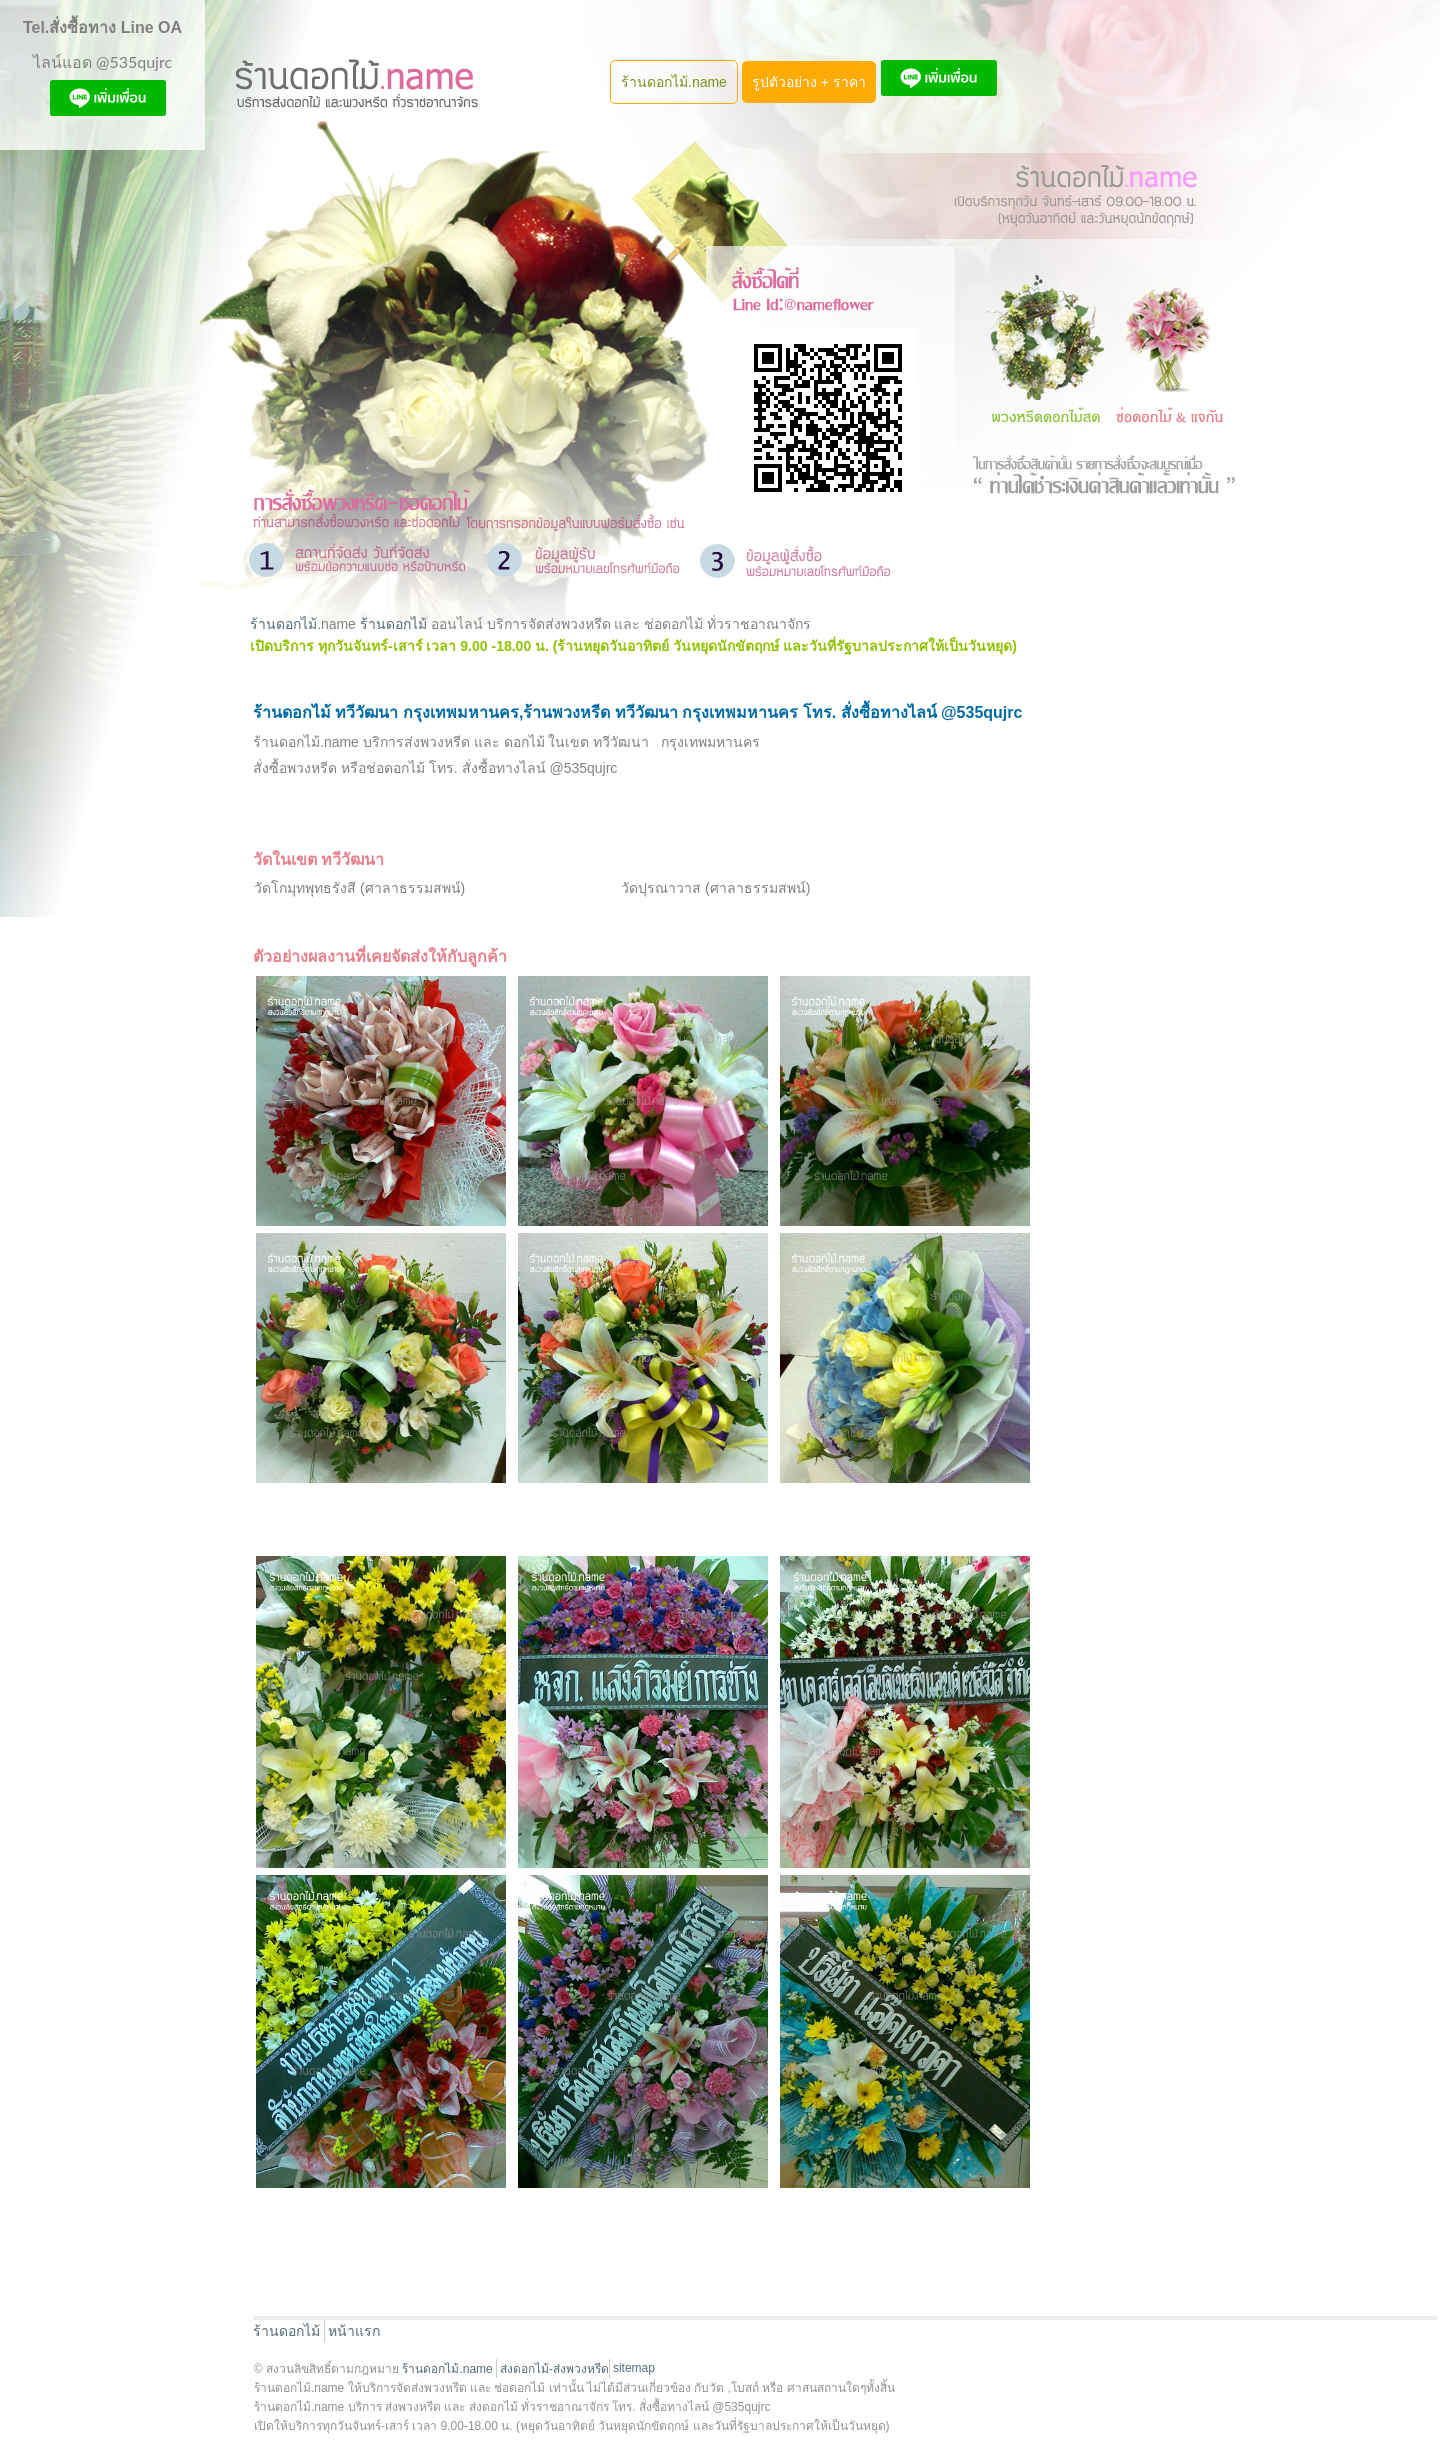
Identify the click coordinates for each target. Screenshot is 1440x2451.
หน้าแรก (354, 2331)
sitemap (634, 2368)
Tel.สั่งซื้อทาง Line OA (102, 27)
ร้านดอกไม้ (283, 624)
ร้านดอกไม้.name (674, 82)
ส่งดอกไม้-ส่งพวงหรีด (554, 2369)
